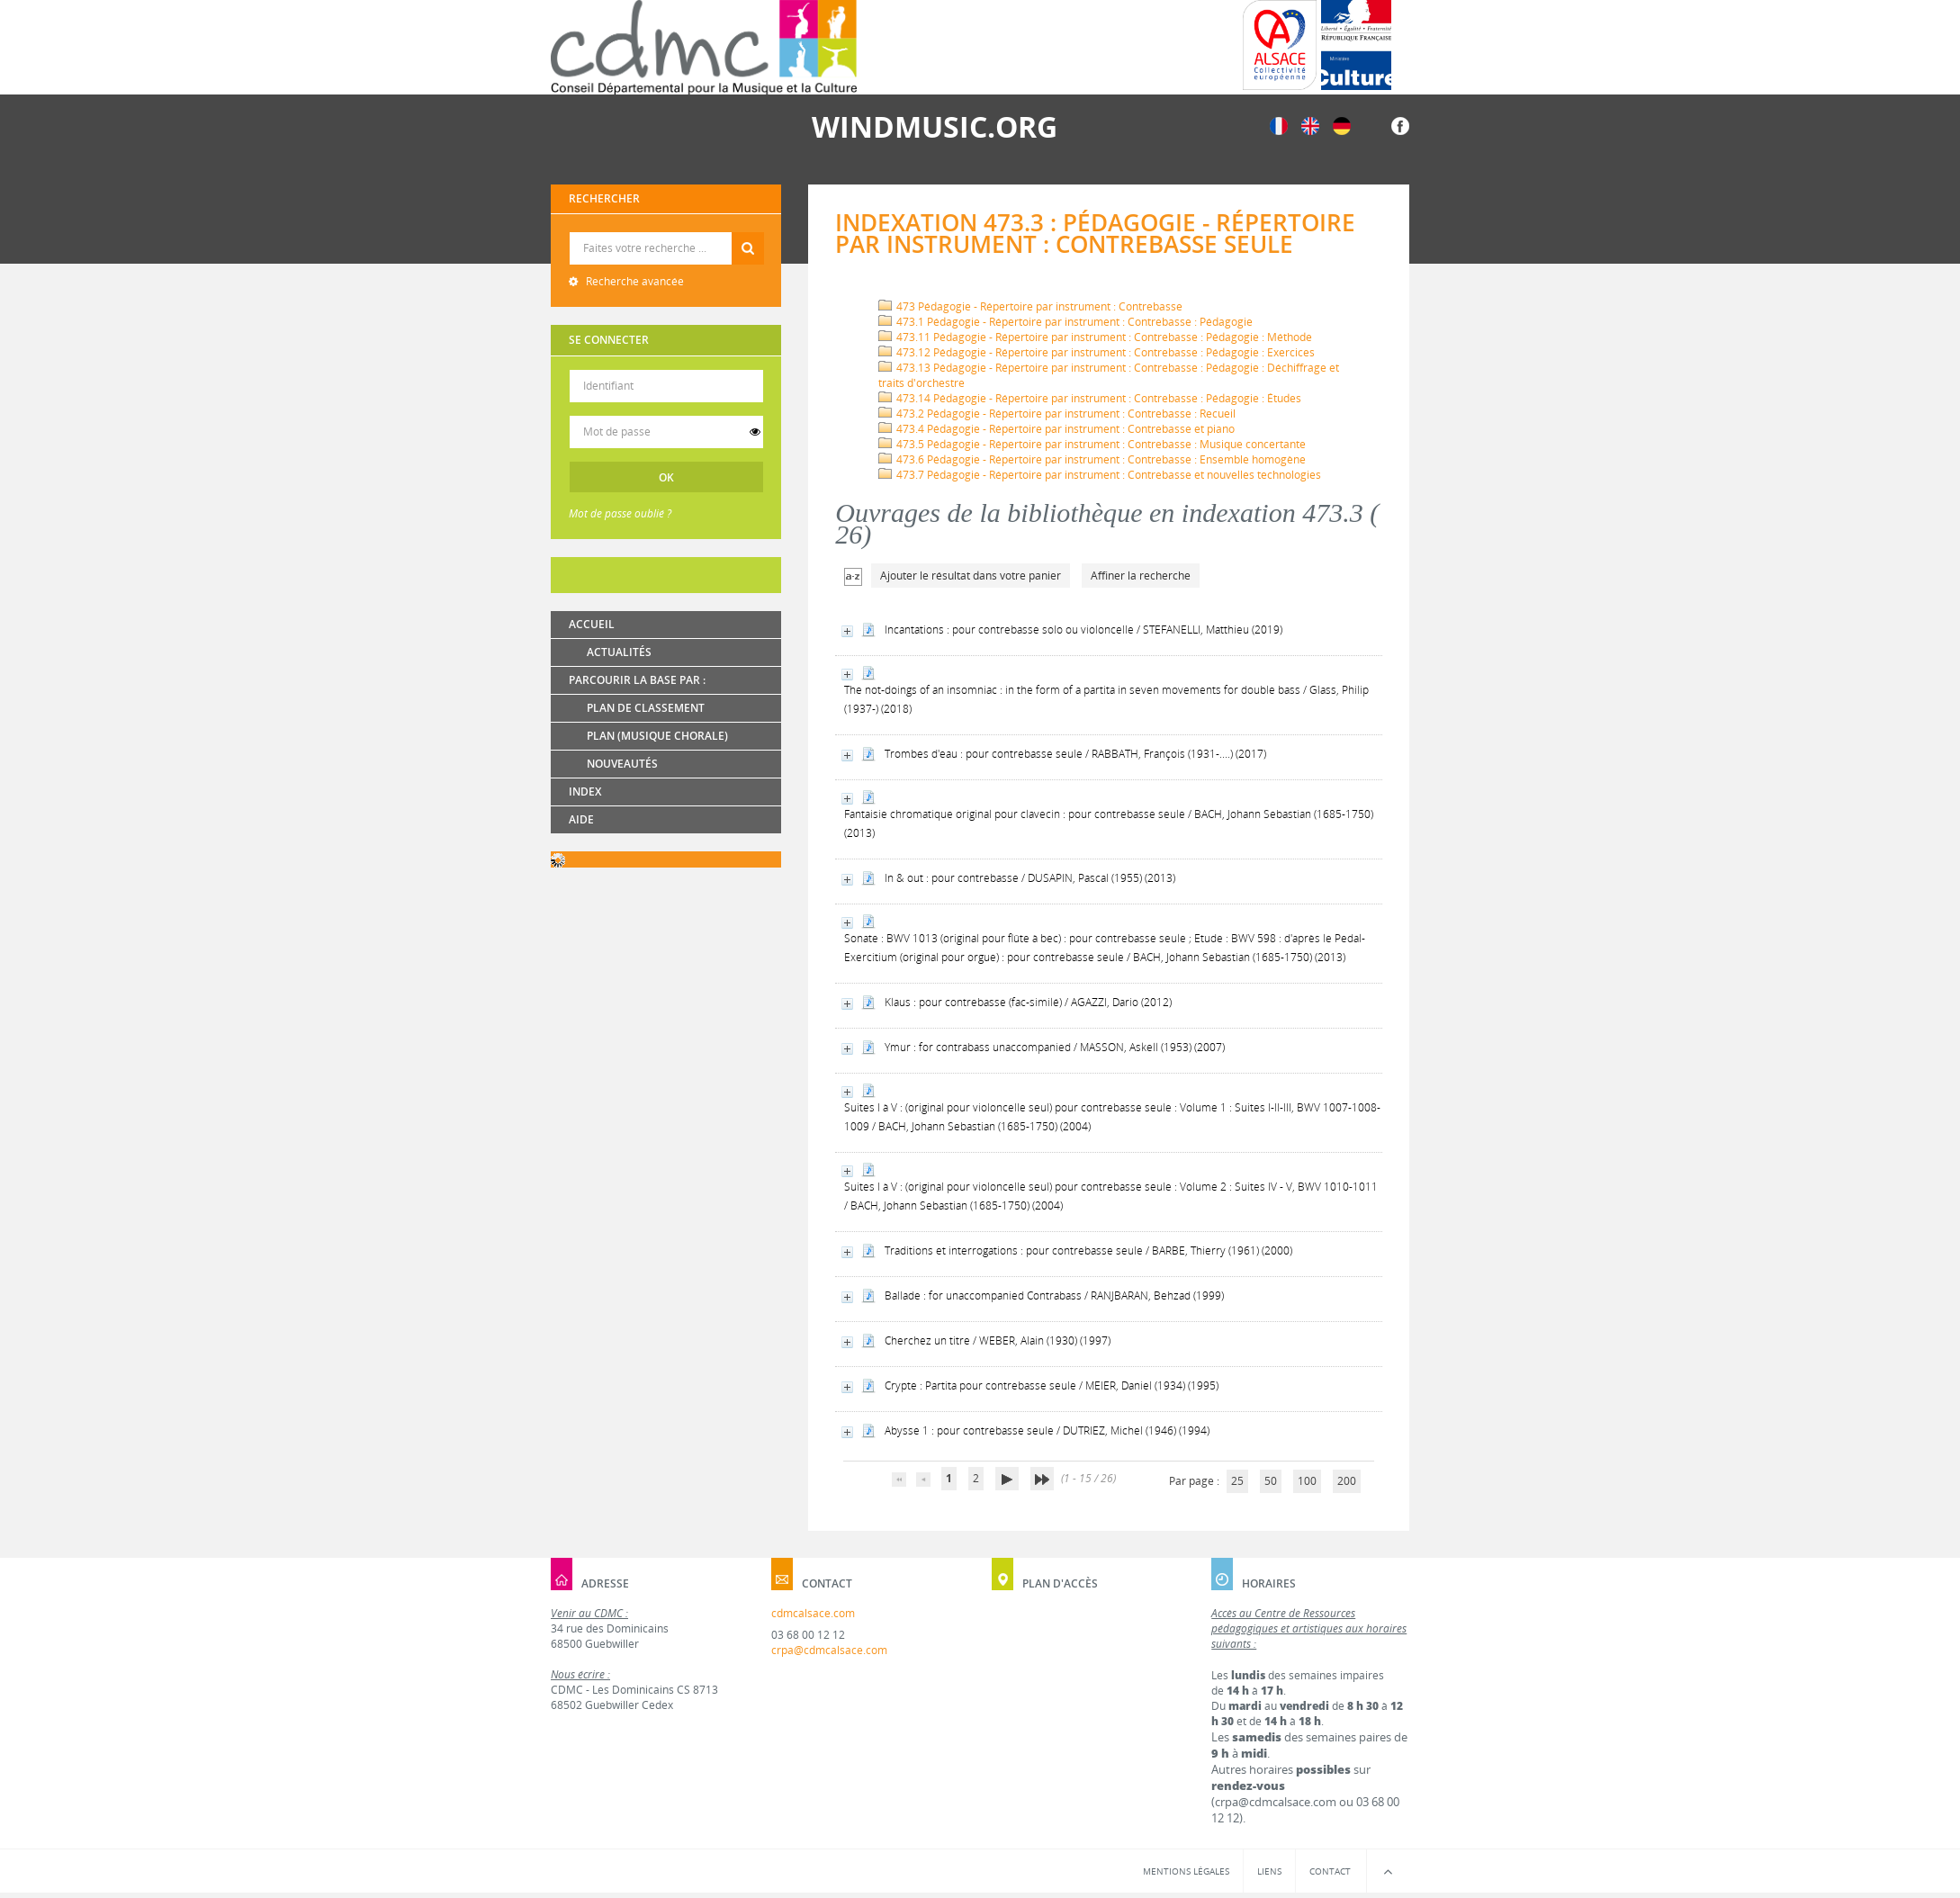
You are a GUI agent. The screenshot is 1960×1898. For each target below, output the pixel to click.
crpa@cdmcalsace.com (829, 1650)
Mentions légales (1186, 1871)
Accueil (592, 624)
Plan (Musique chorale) (657, 735)
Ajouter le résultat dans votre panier (970, 575)
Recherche (666, 232)
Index (585, 791)
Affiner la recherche (1141, 575)
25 (1237, 1481)
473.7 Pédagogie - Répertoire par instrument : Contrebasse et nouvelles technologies (1099, 474)
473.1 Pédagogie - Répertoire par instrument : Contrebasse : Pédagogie (1065, 321)
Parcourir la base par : (637, 680)
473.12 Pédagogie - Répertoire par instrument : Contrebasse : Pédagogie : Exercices (1096, 352)
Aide (581, 819)
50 (1270, 1481)
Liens (1269, 1871)
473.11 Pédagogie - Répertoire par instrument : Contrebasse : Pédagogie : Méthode (1095, 337)
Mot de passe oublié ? (620, 513)
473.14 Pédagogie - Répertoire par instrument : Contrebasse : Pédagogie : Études (1089, 398)
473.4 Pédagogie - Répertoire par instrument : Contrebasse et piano (1056, 428)
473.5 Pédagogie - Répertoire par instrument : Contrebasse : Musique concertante (1092, 444)
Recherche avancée (633, 281)
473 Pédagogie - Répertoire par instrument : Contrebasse (1030, 306)
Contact (1330, 1871)
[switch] (755, 432)
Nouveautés (622, 763)
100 (1307, 1481)
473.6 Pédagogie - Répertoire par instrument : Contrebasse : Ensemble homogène (1092, 459)
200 (1346, 1481)
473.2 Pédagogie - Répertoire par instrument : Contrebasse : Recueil (1057, 413)
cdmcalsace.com (813, 1613)
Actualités (619, 652)
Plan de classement (646, 707)
